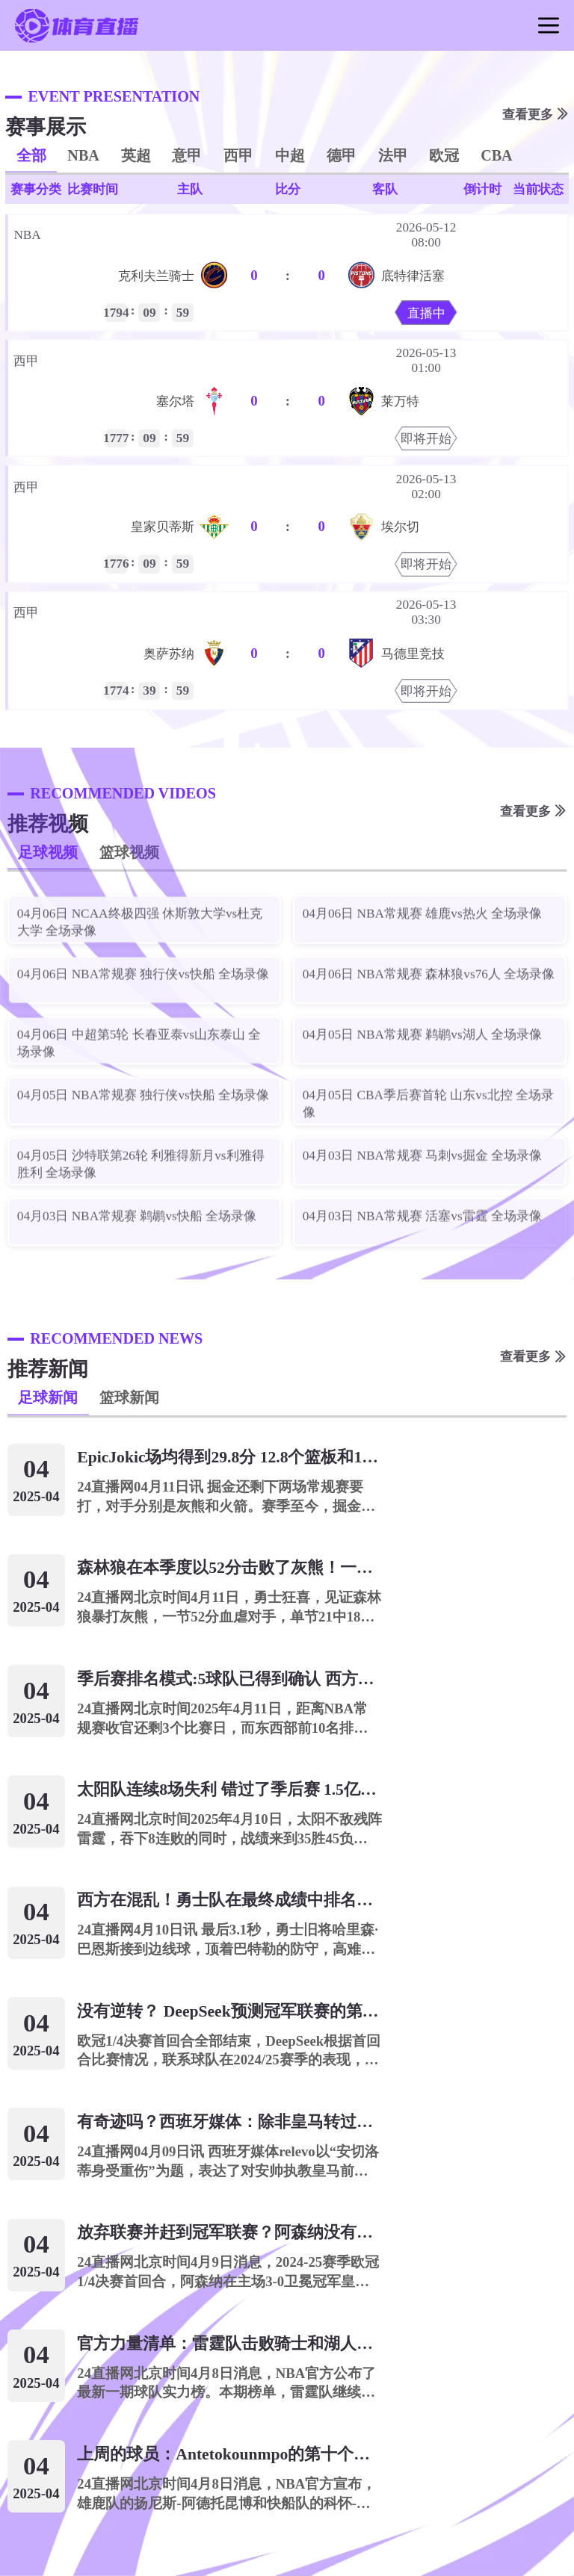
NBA (83, 155)
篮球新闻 (129, 1397)
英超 (136, 155)
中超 (290, 155)
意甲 (187, 155)
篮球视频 (129, 852)
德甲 (342, 155)
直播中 (426, 313)
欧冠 (444, 155)
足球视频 (48, 852)
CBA (497, 155)
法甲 (393, 155)
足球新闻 (48, 1397)
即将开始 (426, 439)
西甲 (238, 155)
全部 (31, 155)
